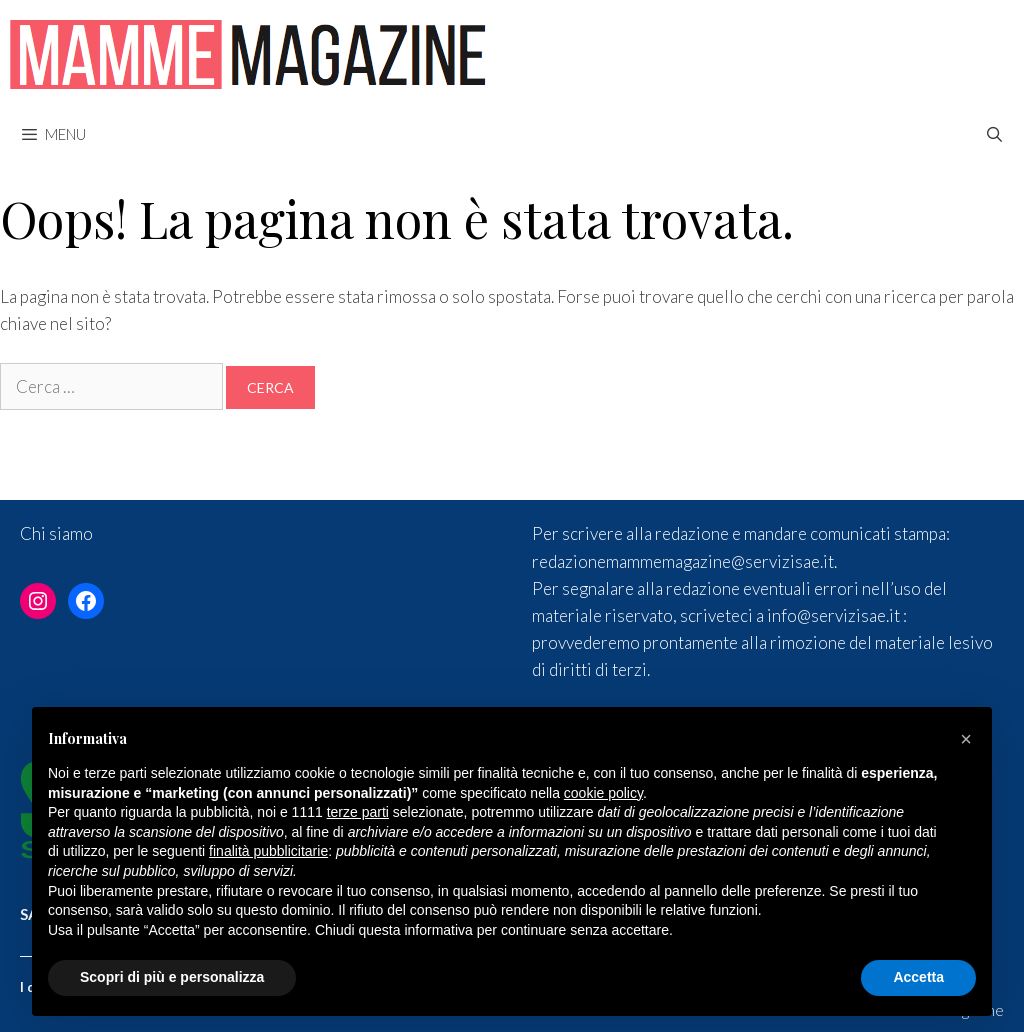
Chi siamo (56, 533)
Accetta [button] (918, 977)
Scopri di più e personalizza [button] (172, 977)
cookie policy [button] (603, 793)
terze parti (358, 812)
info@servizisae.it (833, 615)
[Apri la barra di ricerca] (994, 134)
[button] (966, 739)
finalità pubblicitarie (268, 851)
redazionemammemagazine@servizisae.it (683, 561)
